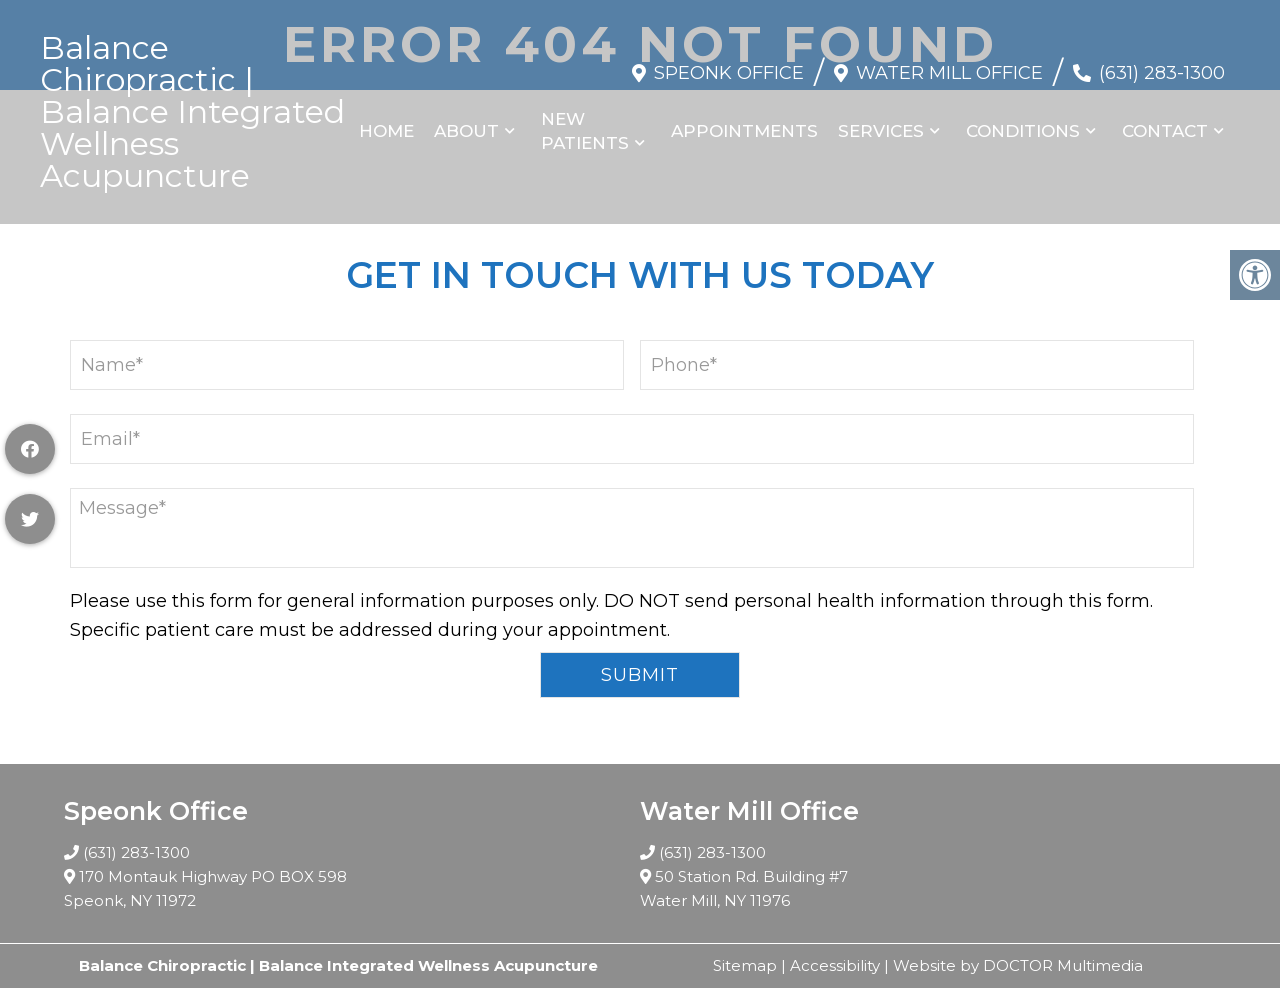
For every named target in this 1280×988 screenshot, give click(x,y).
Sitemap (745, 965)
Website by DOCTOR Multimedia (1018, 965)
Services (881, 131)
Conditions (1023, 131)
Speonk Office (729, 73)
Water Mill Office (949, 73)
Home (386, 131)
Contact (1165, 131)
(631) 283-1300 (1162, 73)
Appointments (744, 131)
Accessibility (835, 965)
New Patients (585, 131)
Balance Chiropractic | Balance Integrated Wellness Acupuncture (192, 112)
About (466, 131)
